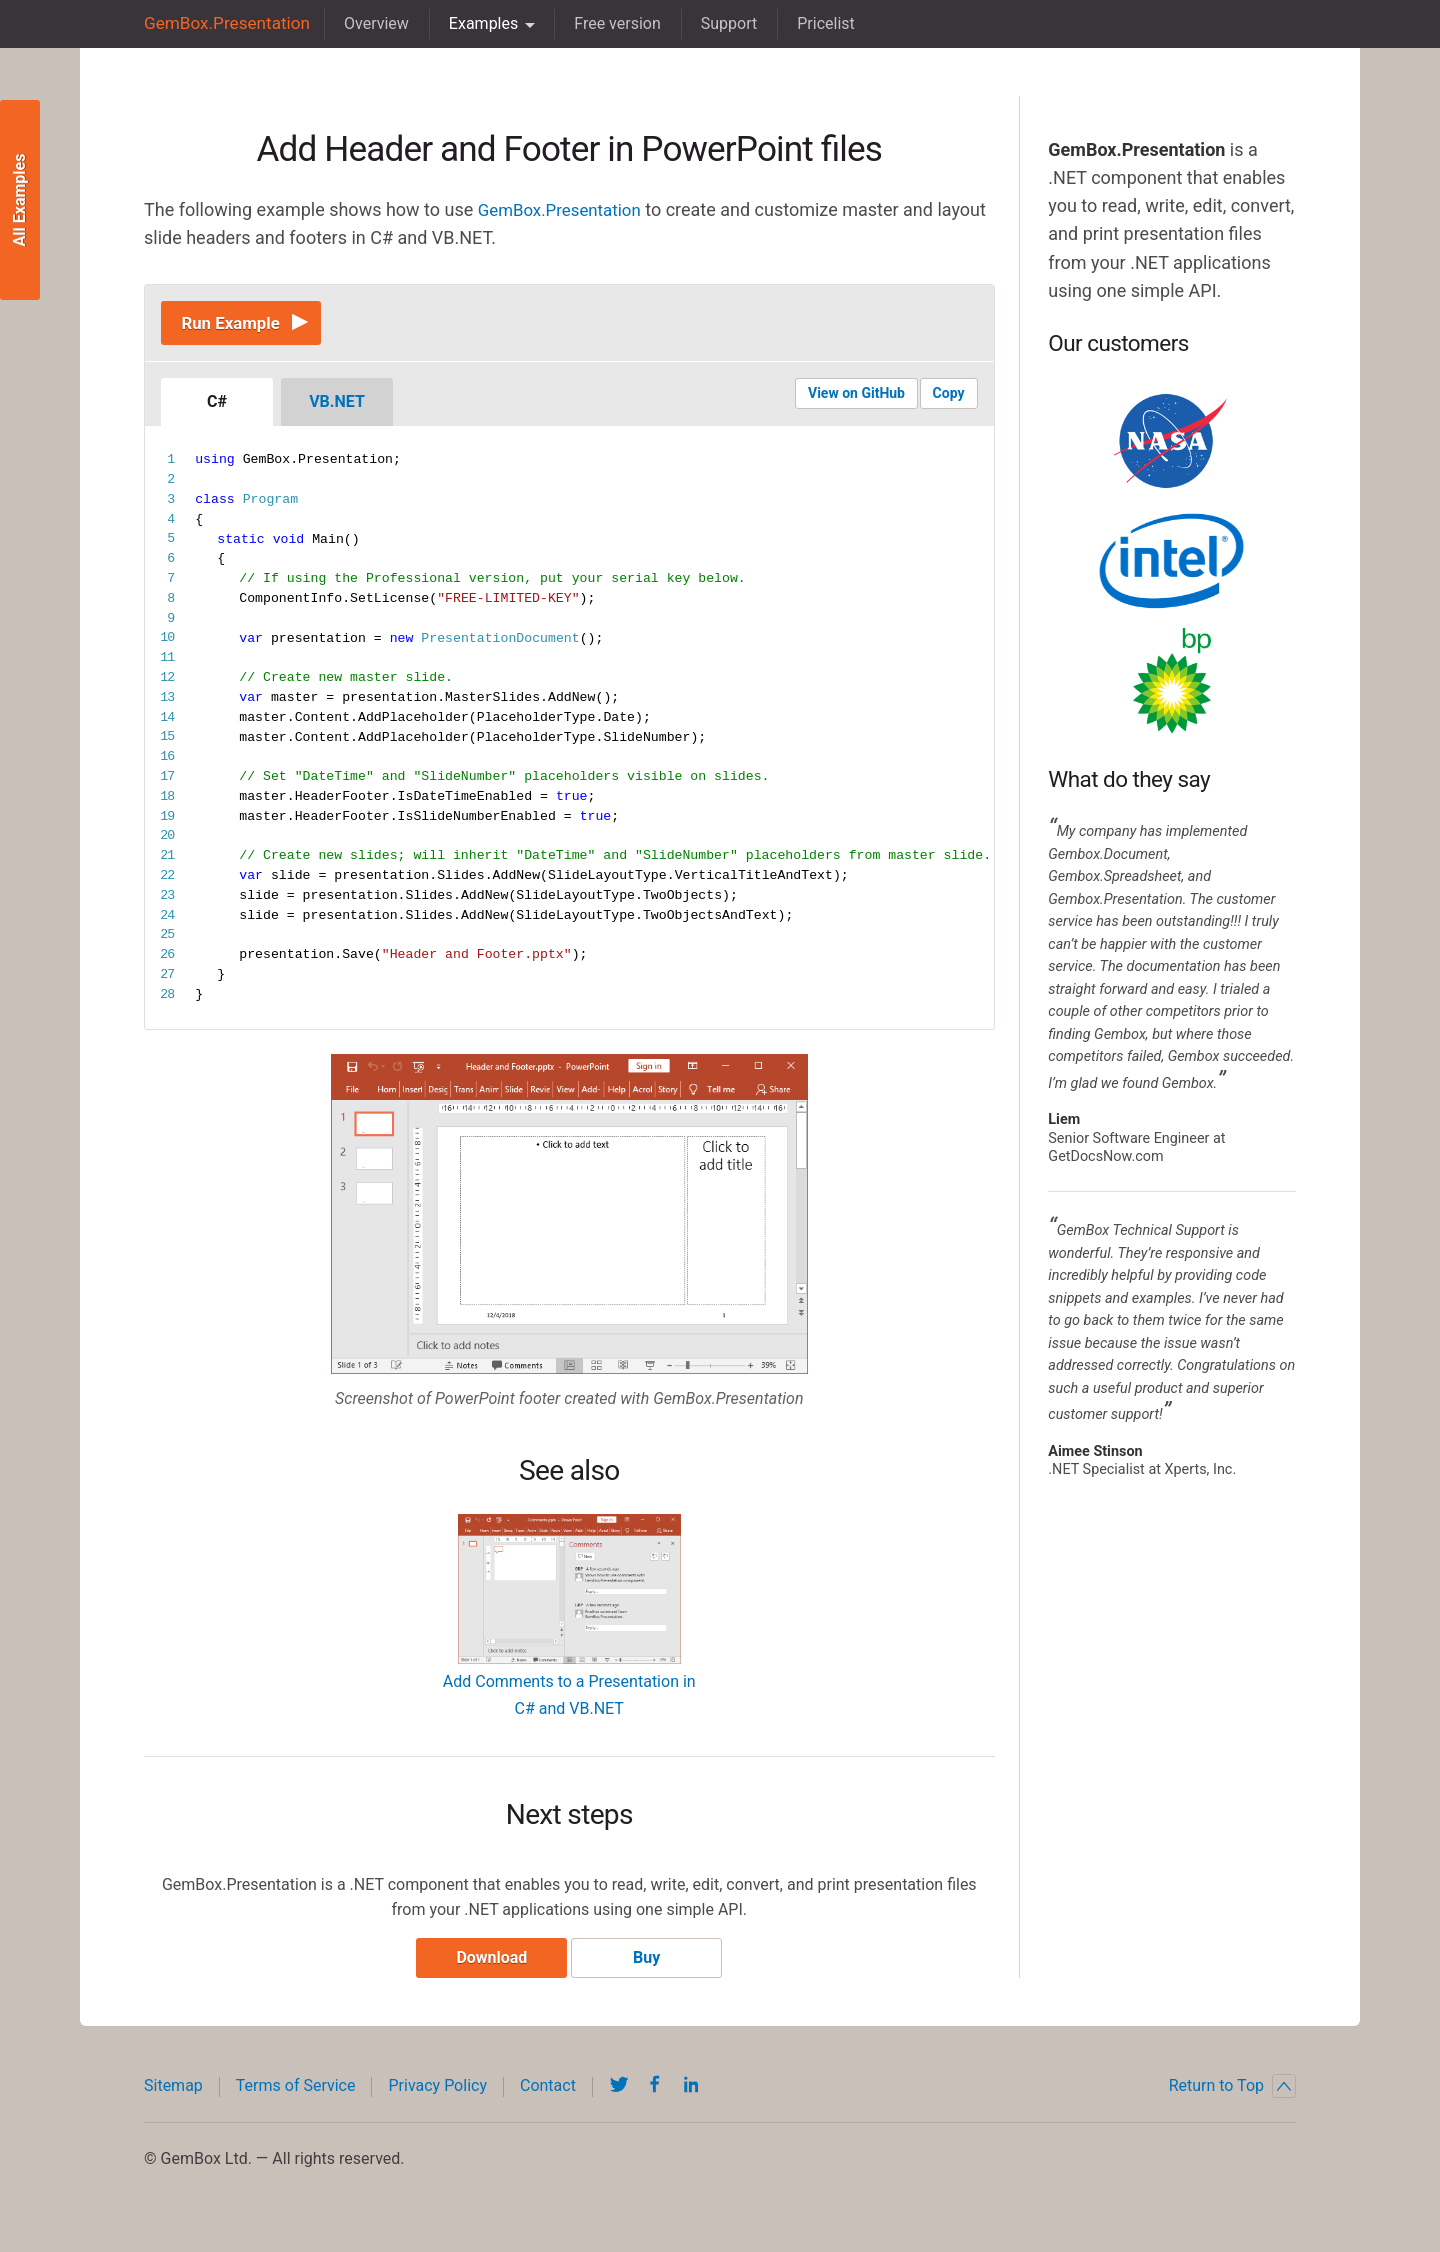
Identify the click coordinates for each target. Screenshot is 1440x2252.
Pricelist (815, 23)
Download (487, 1966)
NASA (1172, 441)
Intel (1172, 561)
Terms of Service (296, 2094)
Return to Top (1232, 2095)
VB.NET (337, 407)
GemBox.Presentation (221, 23)
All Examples (19, 200)
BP (1172, 681)
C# (217, 407)
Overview (365, 23)
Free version (606, 23)
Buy (651, 1966)
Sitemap (173, 2094)
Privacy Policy (437, 2094)
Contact (548, 2094)
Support (718, 23)
